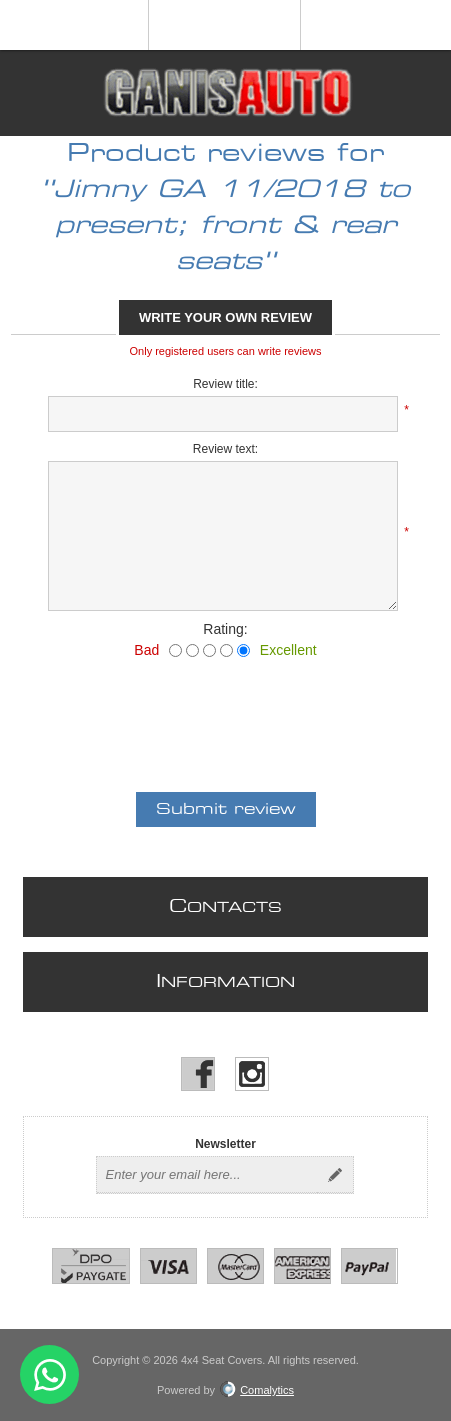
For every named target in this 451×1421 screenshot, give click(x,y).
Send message (49, 1374)
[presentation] (226, 713)
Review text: (225, 449)
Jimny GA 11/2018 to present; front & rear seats (232, 226)
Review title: (225, 384)
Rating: (225, 629)
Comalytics (257, 1390)
